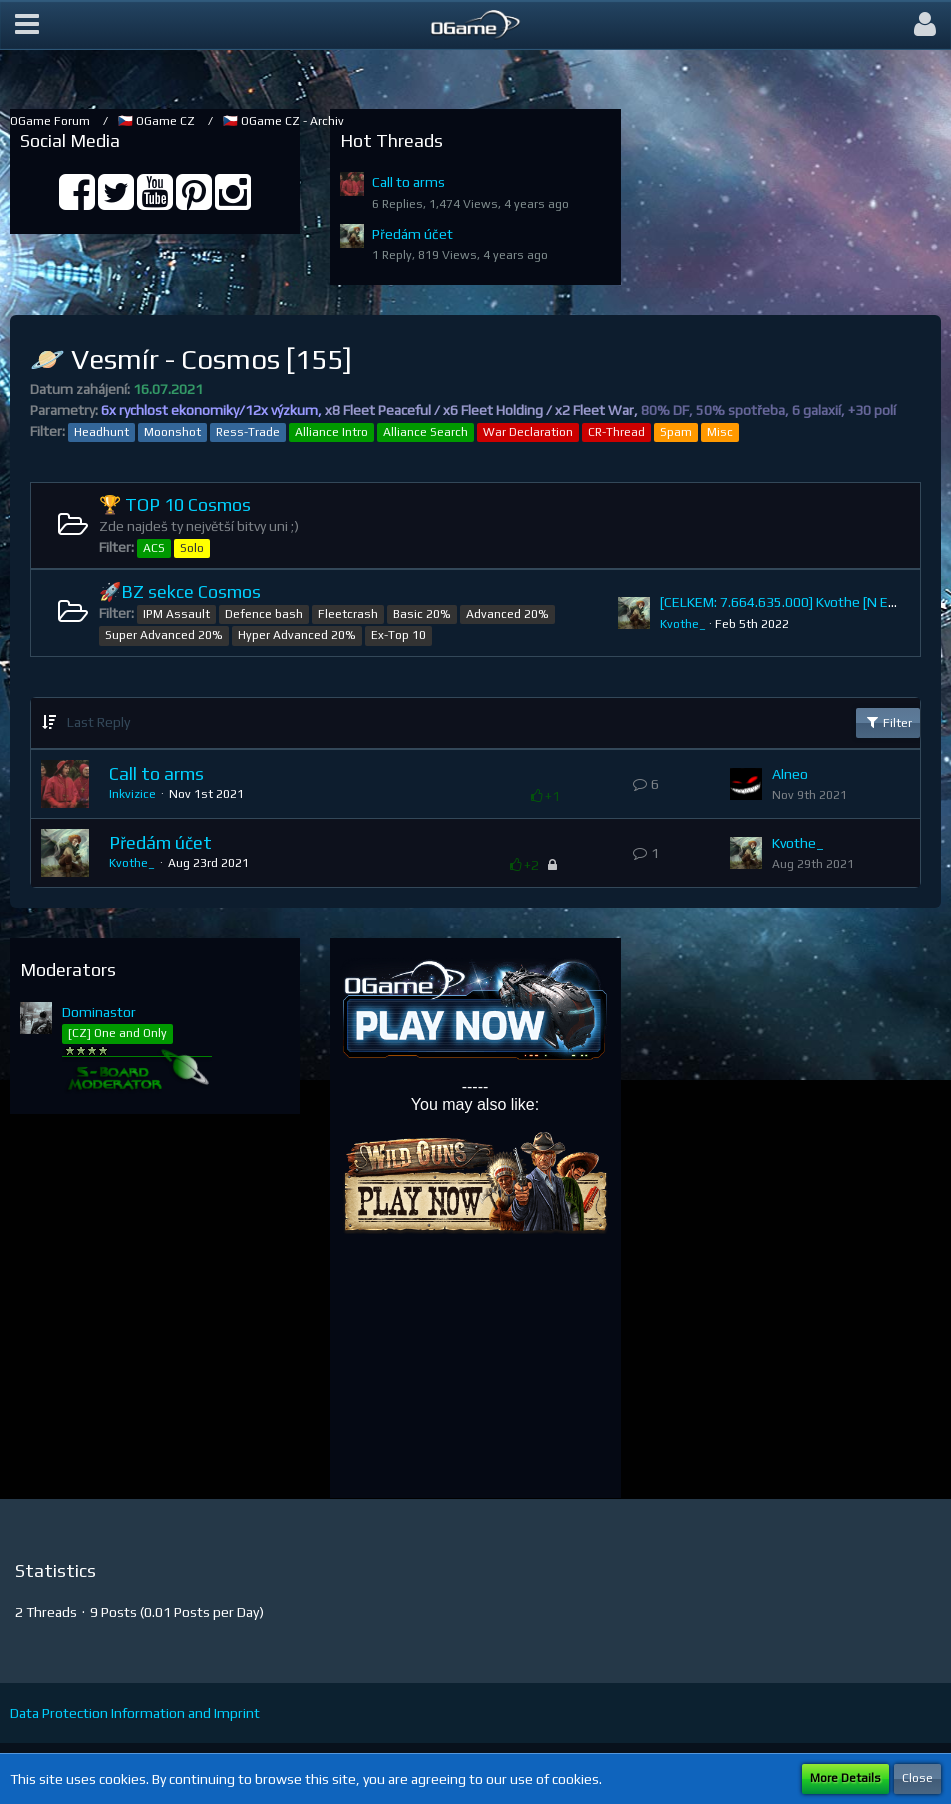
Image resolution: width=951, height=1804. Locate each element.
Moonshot (172, 432)
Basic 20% (422, 614)
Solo (192, 548)
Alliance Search (425, 432)
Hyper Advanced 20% (297, 635)
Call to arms (408, 182)
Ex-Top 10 (398, 635)
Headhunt (101, 432)
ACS (154, 548)
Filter (888, 722)
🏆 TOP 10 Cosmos (175, 504)
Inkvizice (132, 794)
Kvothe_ (683, 624)
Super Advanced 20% (164, 635)
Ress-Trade (248, 432)
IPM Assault (176, 614)
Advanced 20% (507, 614)
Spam (676, 432)
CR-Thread (616, 432)
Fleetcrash (348, 614)
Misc (720, 432)
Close (917, 1778)
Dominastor (99, 1012)
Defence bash (264, 614)
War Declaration (528, 432)
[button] (27, 25)
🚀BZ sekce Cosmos (180, 591)
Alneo (790, 774)
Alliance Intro (331, 432)
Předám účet (412, 234)
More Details (845, 1778)
